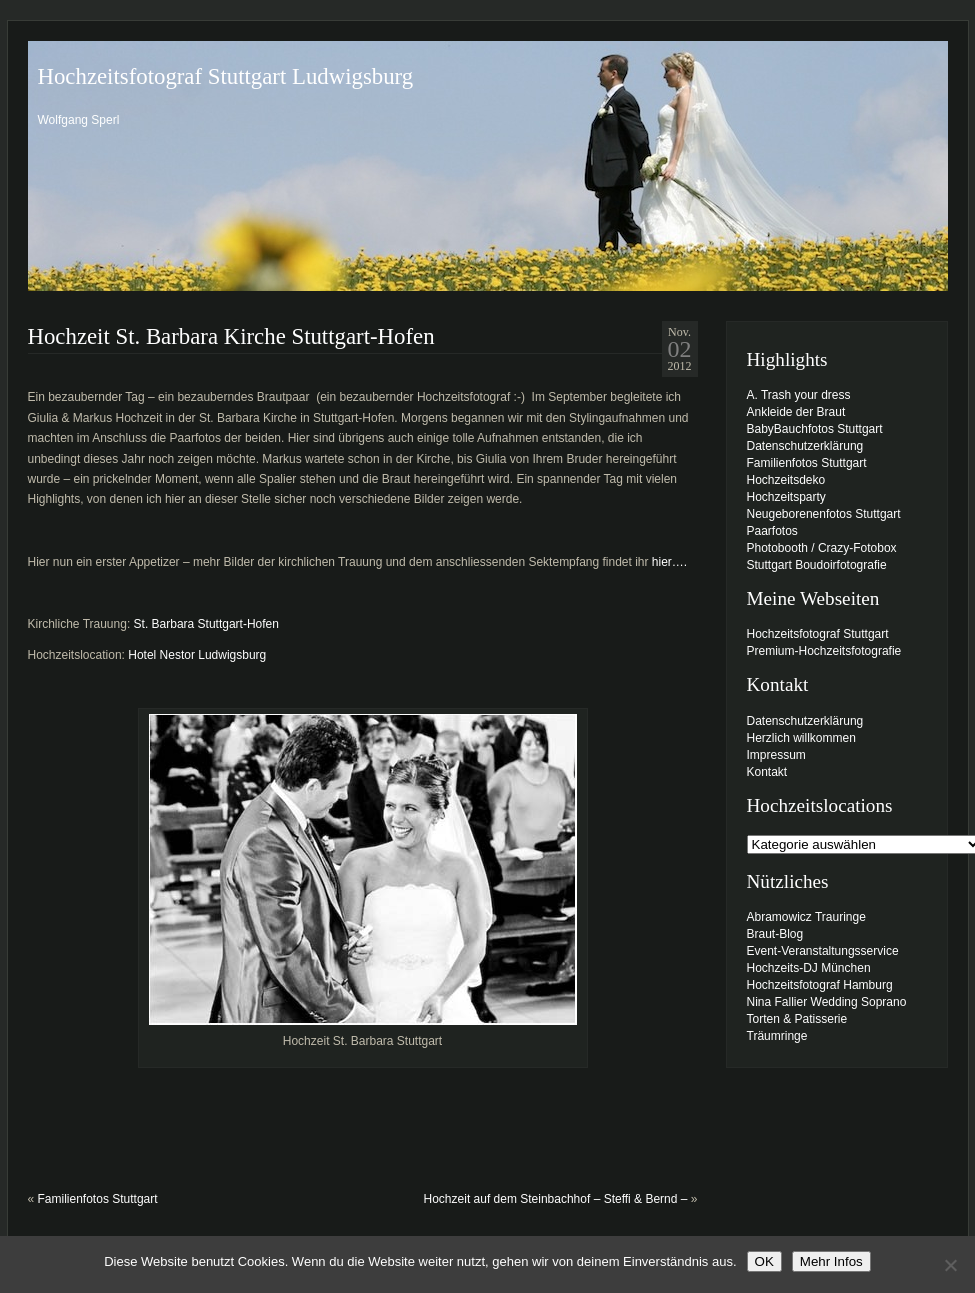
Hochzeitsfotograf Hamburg (820, 985)
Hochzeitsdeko (786, 480)
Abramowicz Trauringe (806, 917)
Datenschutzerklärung (805, 446)
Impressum (776, 755)
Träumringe (777, 1036)
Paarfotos (772, 531)
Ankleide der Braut (796, 412)
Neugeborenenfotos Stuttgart (824, 514)
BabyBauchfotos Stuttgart (815, 429)
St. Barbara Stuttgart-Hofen (206, 624)
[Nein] (950, 1265)
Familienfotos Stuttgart (98, 1199)
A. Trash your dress (799, 395)
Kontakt (767, 772)
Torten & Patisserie (797, 1019)
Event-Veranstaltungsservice (823, 951)
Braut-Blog (775, 934)
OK (764, 1261)
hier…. (669, 562)
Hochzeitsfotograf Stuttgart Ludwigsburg (226, 76)
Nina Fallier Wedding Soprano (827, 1002)
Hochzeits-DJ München (809, 968)
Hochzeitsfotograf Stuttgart (818, 634)
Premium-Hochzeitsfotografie (824, 651)
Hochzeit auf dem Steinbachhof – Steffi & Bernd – (556, 1199)
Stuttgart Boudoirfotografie (817, 565)
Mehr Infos (831, 1261)
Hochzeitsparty (786, 497)
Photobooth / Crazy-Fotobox (822, 548)
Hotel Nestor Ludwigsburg (197, 655)
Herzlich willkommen (801, 738)
